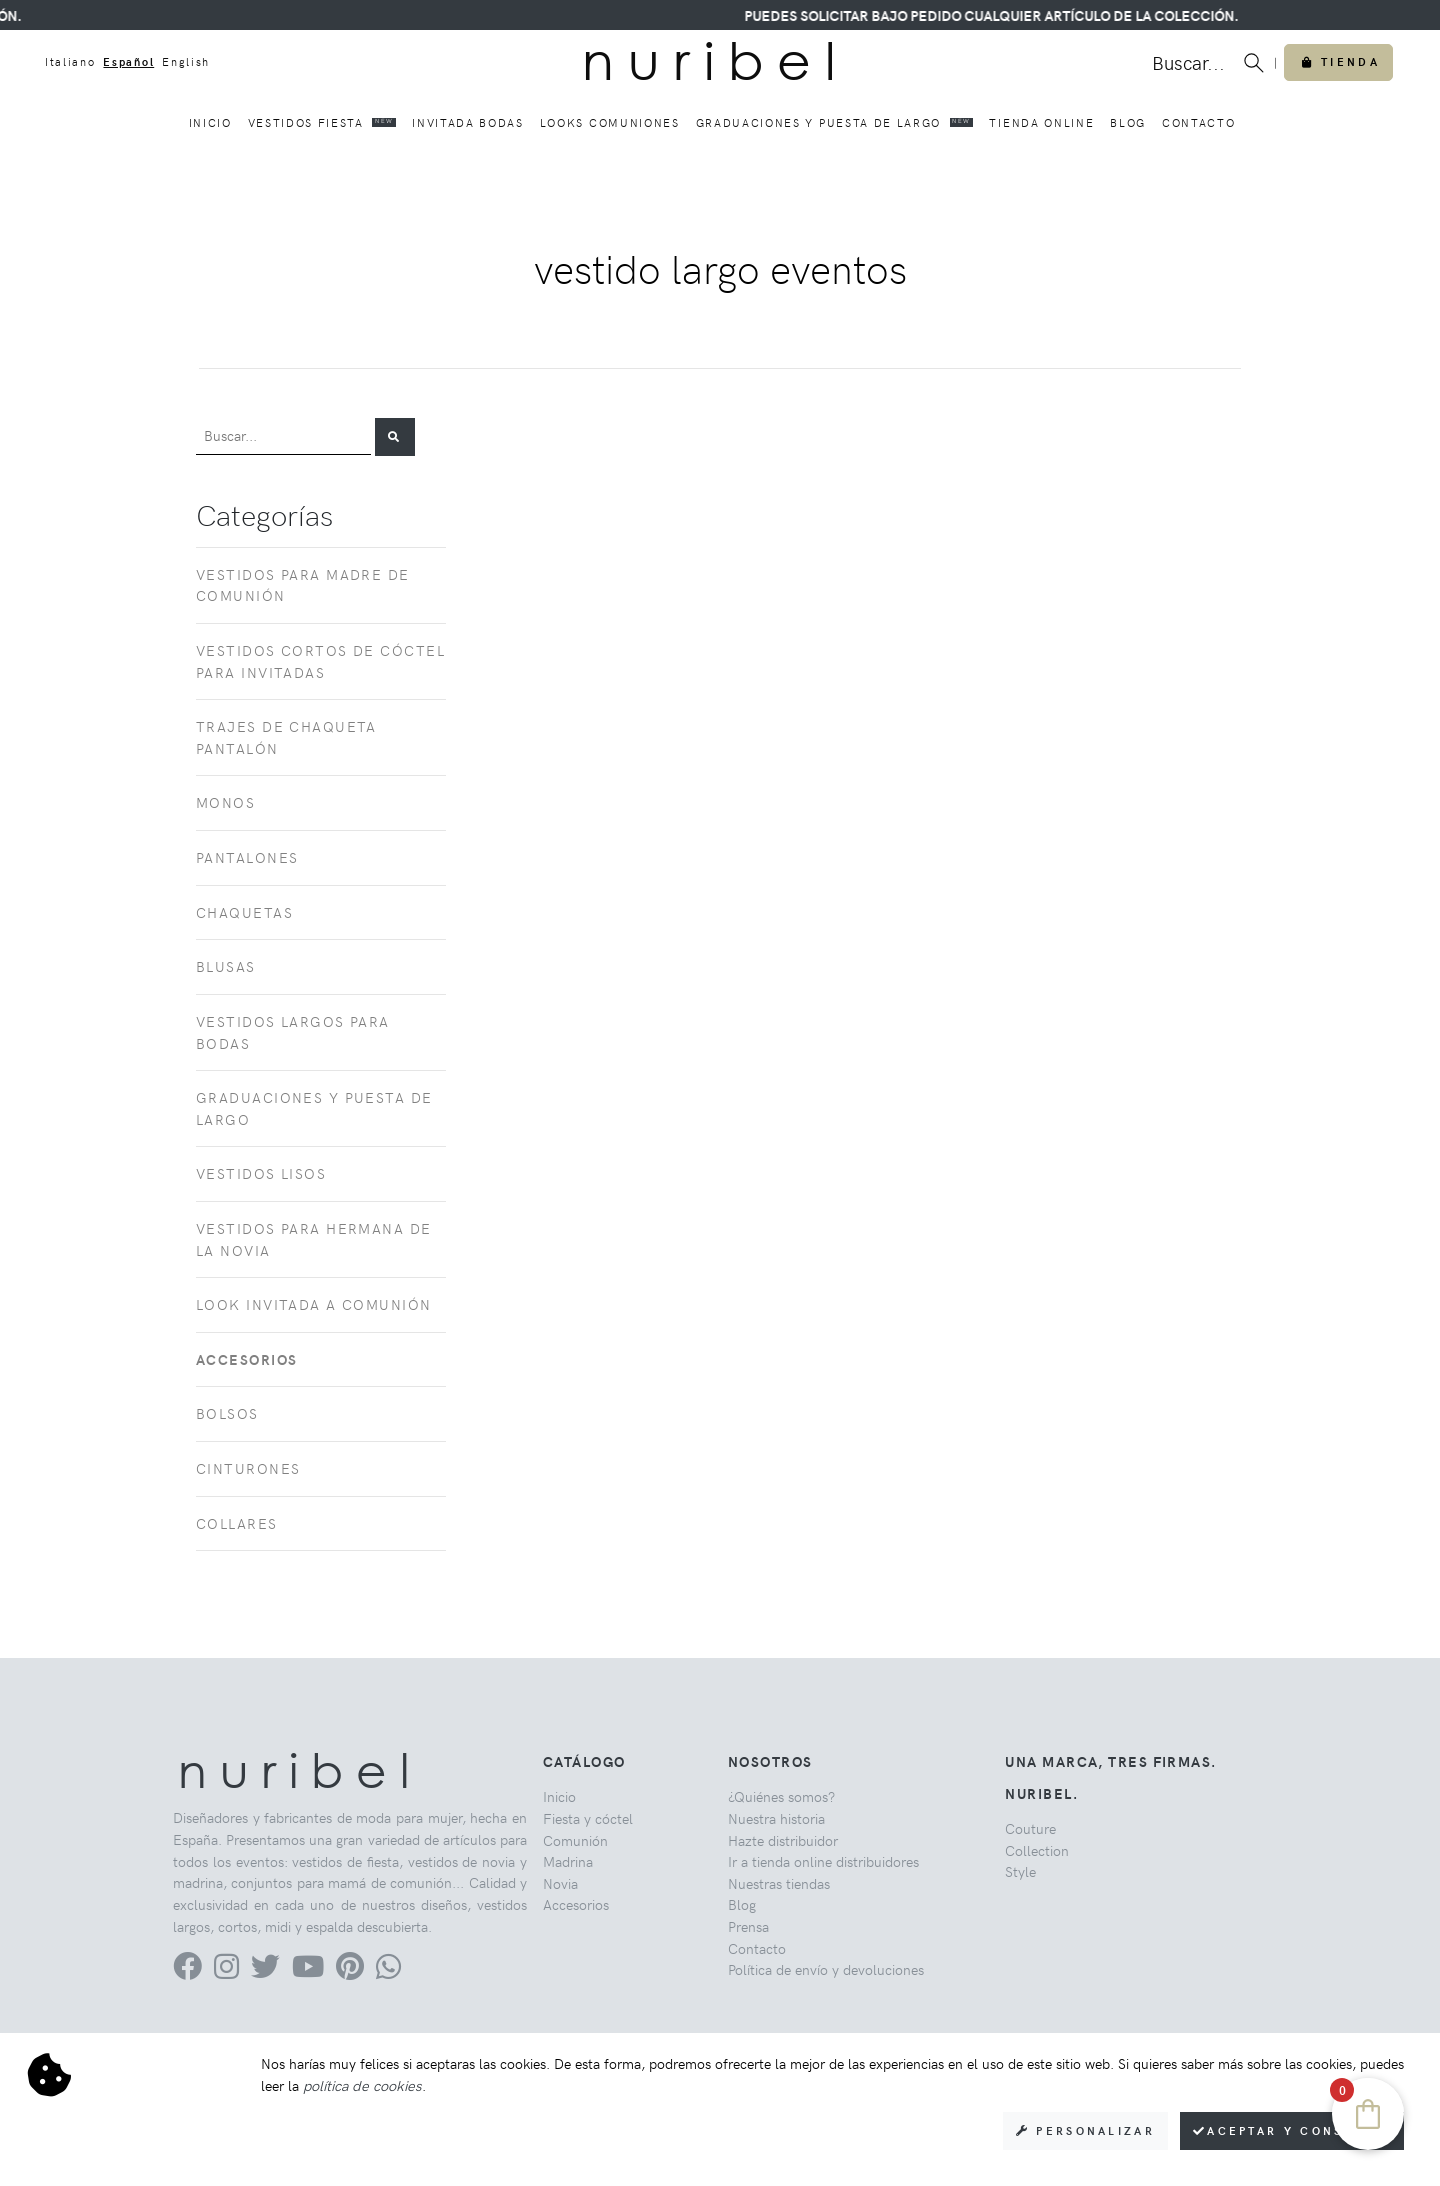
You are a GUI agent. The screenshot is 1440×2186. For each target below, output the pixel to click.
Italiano (70, 61)
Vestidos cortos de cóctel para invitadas (320, 661)
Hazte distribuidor (783, 1840)
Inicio (210, 122)
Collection (1037, 1850)
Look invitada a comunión (314, 1304)
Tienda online (1041, 122)
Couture (1030, 1828)
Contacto (1198, 122)
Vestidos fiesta (322, 122)
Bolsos (227, 1413)
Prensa (748, 1926)
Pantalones (247, 857)
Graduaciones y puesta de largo (835, 122)
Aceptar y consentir (1292, 2130)
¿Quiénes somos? (781, 1796)
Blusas (226, 966)
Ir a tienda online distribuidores (823, 1861)
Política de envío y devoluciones (826, 1969)
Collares (237, 1523)
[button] (395, 437)
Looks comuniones (610, 122)
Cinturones (248, 1468)
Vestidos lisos (261, 1173)
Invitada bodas (468, 122)
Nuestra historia (776, 1818)
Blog (1128, 122)
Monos (225, 802)
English (186, 61)
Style (1020, 1871)
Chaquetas (244, 912)
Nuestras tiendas (779, 1883)
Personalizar (1085, 2130)
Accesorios (576, 1904)
